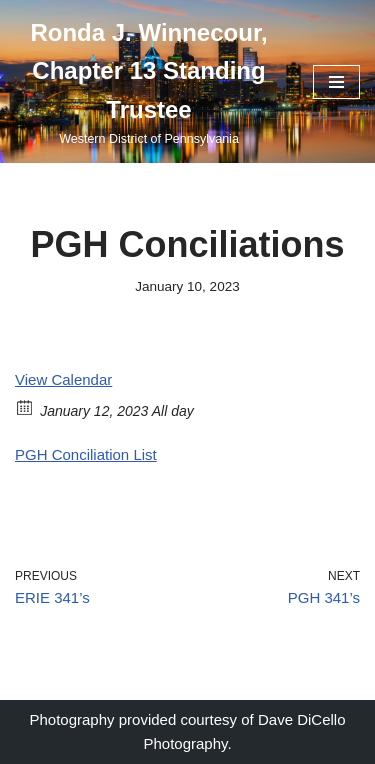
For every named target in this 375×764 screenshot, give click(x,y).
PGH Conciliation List (86, 454)
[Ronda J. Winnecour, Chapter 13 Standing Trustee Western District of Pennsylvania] (149, 81)
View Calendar (63, 379)
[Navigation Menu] (336, 82)
